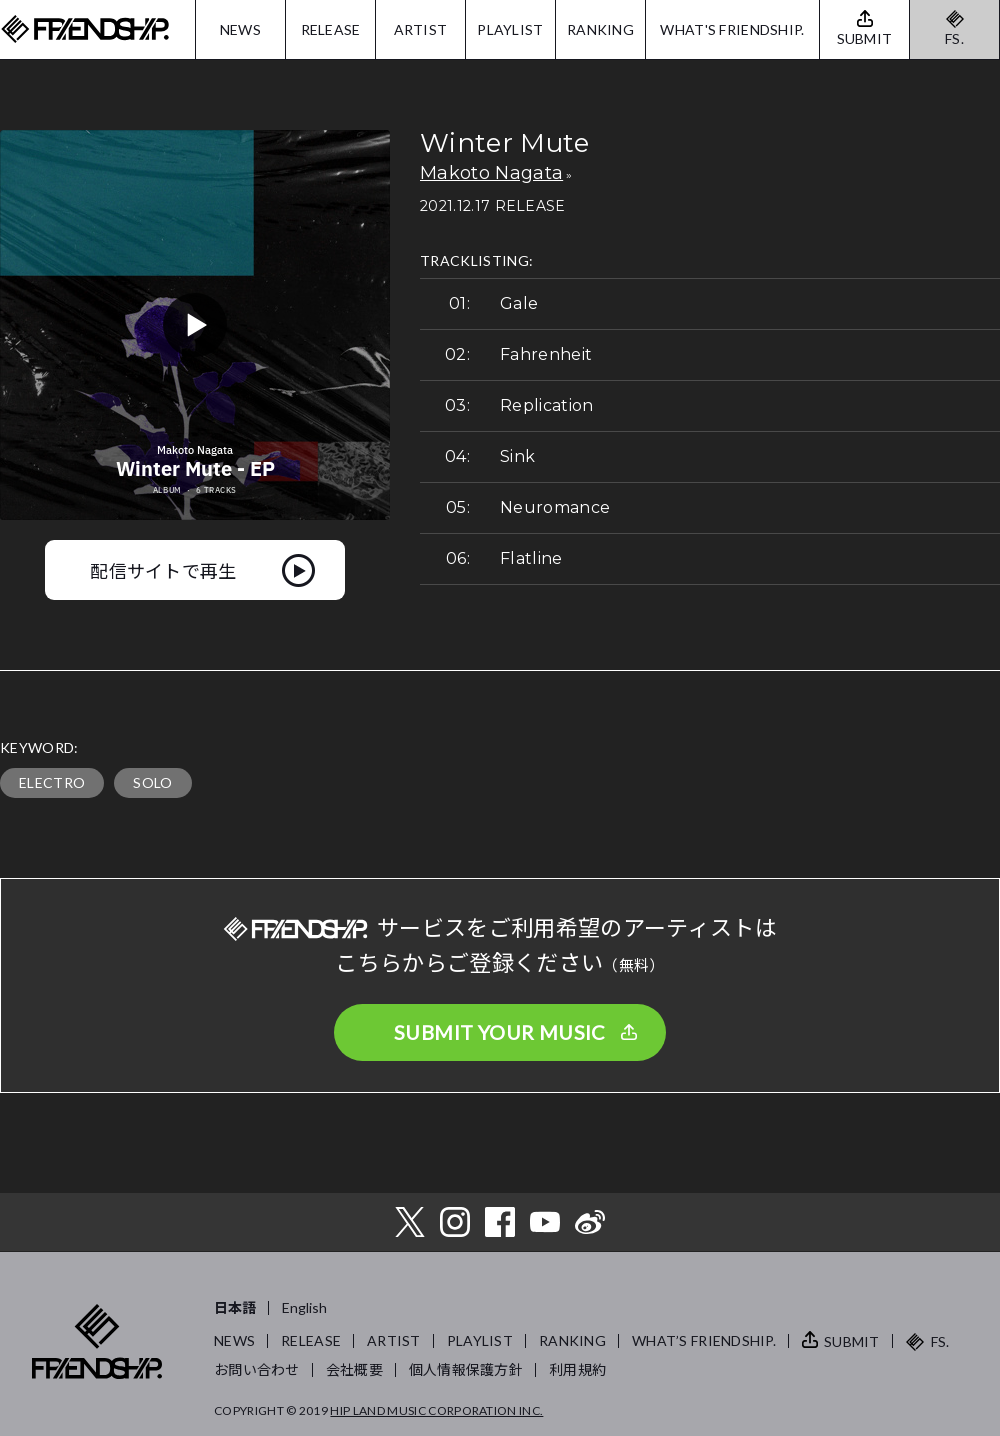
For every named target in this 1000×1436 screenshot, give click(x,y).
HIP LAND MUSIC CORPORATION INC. (436, 1410)
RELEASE (331, 29)
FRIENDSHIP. (85, 29)
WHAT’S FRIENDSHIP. (704, 1340)
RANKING (600, 29)
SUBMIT (852, 1341)
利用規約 (577, 1369)
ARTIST (421, 29)
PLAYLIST (510, 29)
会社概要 (354, 1369)
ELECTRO (52, 782)
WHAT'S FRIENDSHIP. (732, 29)
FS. (954, 38)
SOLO (152, 782)
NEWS (240, 29)
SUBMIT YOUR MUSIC (500, 1032)
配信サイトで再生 (163, 570)
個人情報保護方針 (466, 1369)
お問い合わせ (257, 1369)
